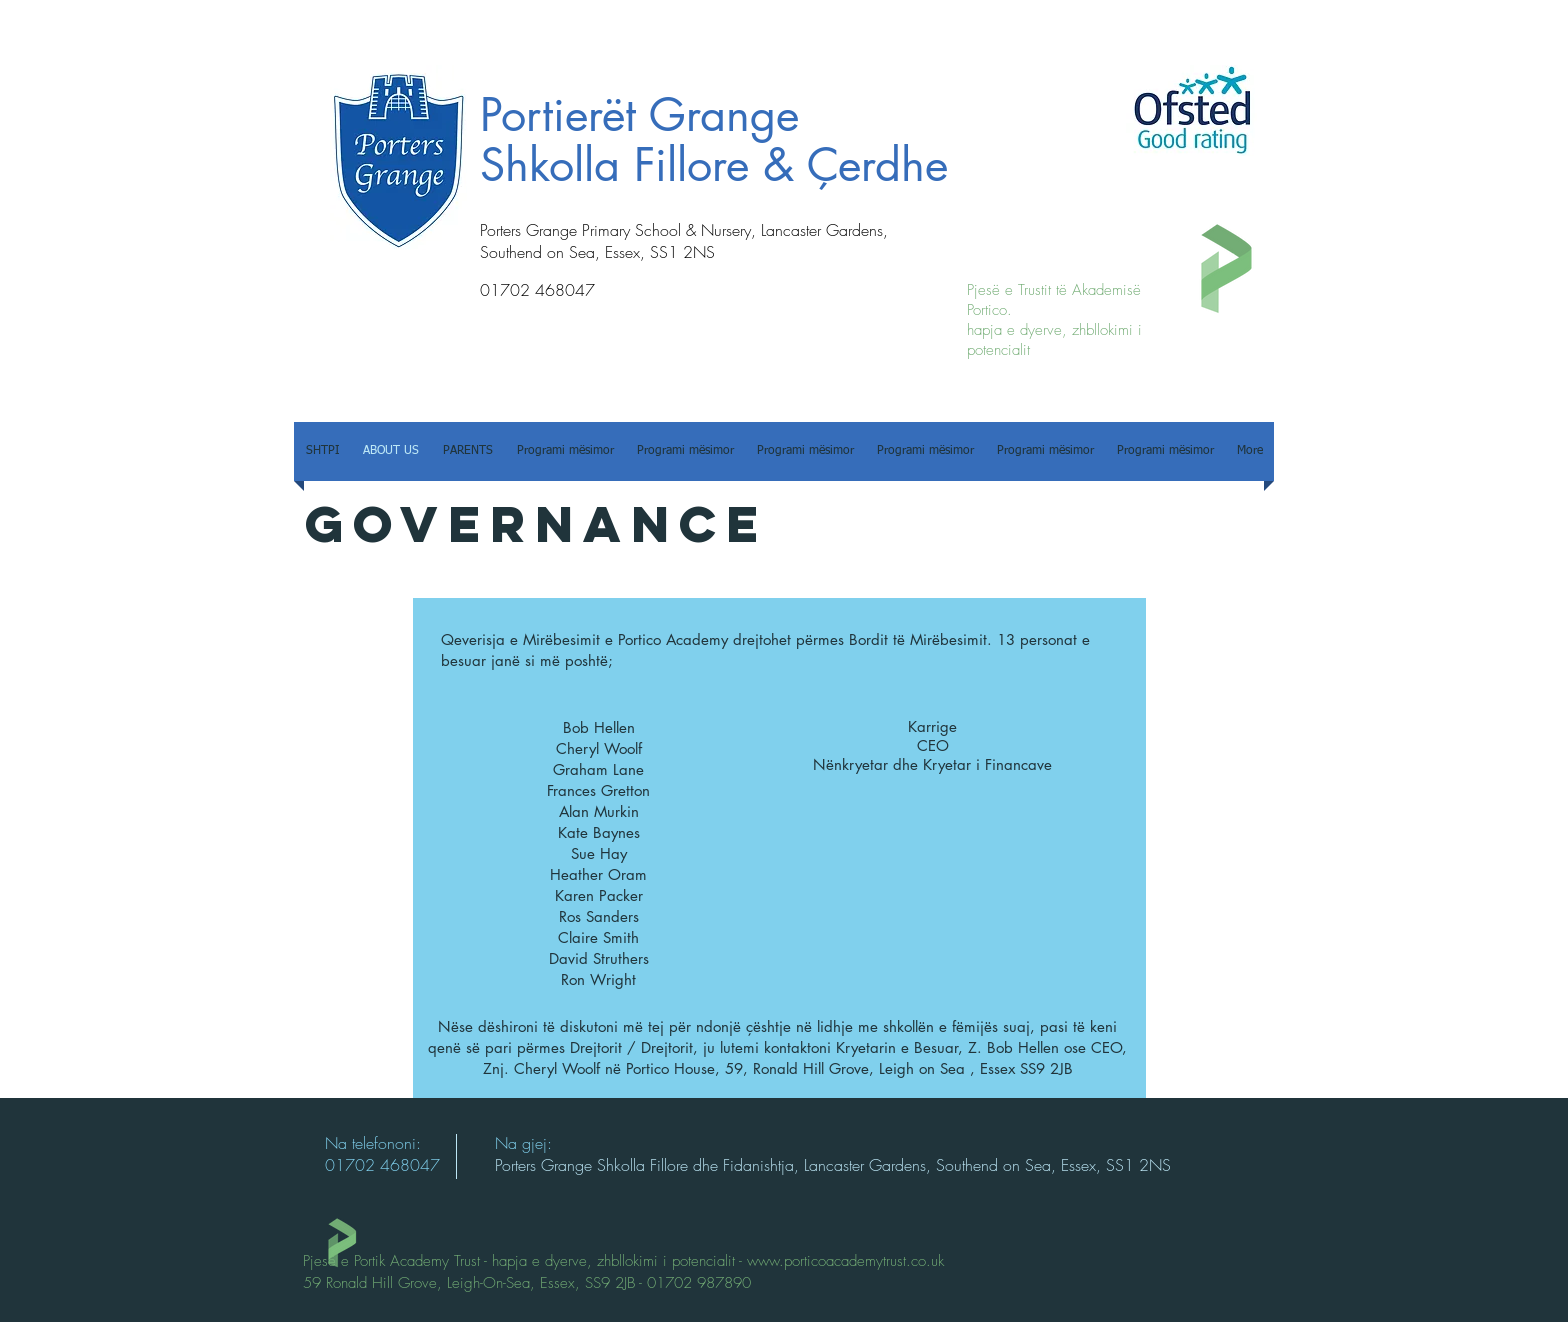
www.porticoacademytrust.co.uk (845, 1261)
